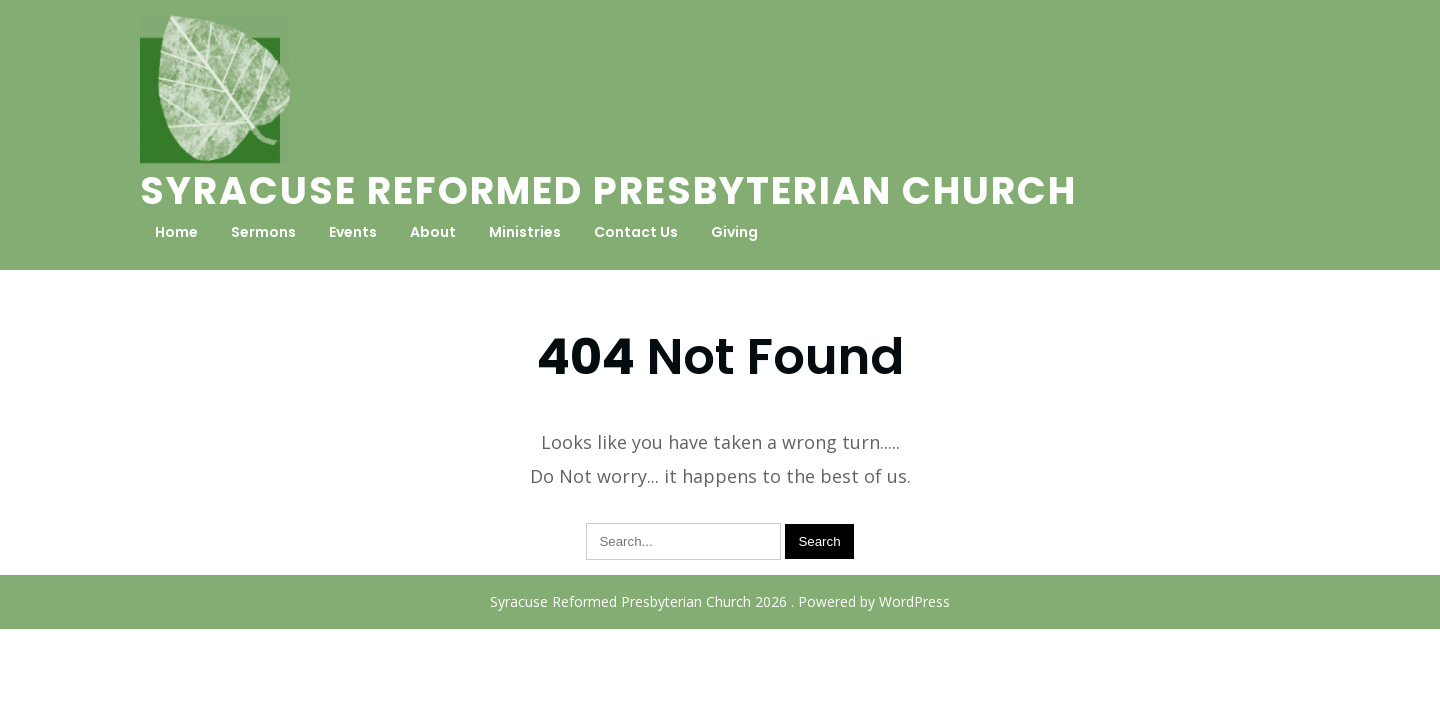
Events (353, 232)
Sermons (263, 232)
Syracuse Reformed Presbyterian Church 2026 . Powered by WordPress (720, 601)
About (433, 232)
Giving (734, 232)
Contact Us (636, 232)
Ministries (525, 232)
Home (176, 232)
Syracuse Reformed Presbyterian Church (608, 190)
